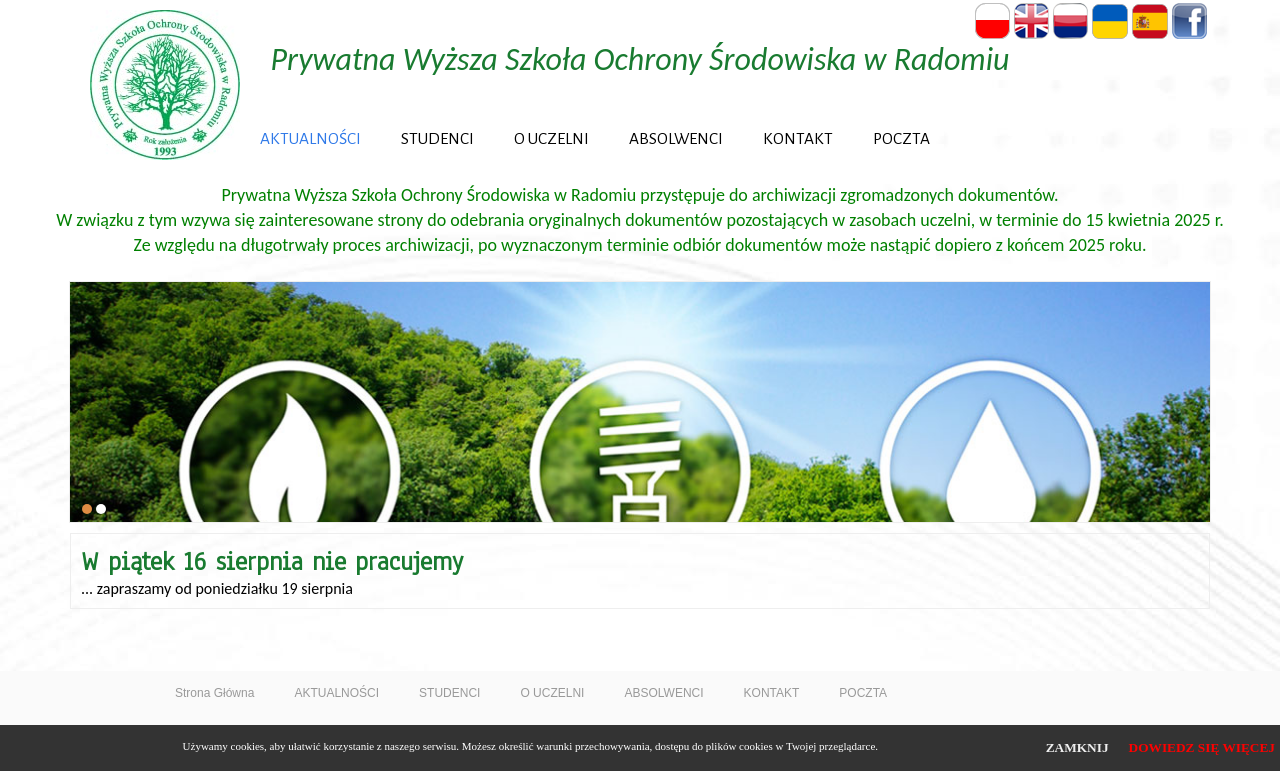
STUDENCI (437, 138)
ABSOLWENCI (676, 138)
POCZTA (901, 138)
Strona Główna (214, 693)
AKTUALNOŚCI (310, 138)
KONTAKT (798, 138)
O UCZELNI (551, 138)
